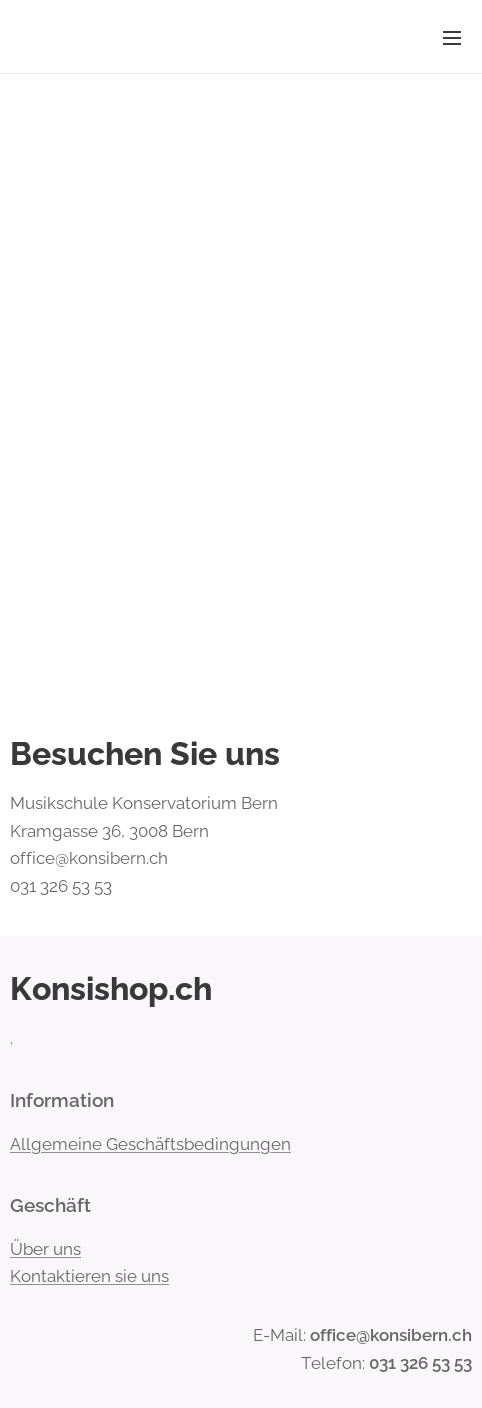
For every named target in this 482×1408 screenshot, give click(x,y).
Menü (452, 38)
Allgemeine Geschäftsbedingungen (150, 1143)
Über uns (45, 1248)
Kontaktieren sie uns (89, 1276)
